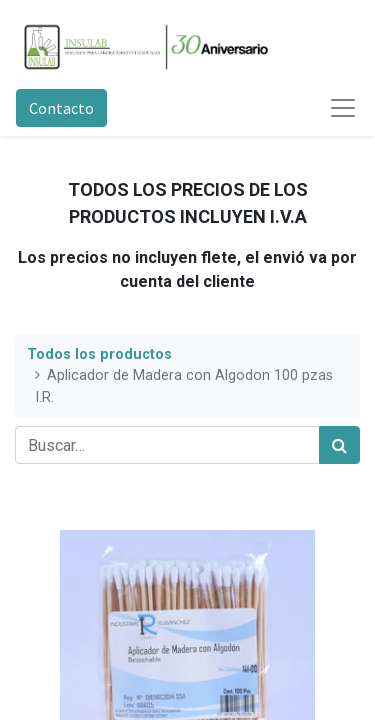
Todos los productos (99, 354)
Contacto (61, 108)
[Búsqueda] (339, 445)
